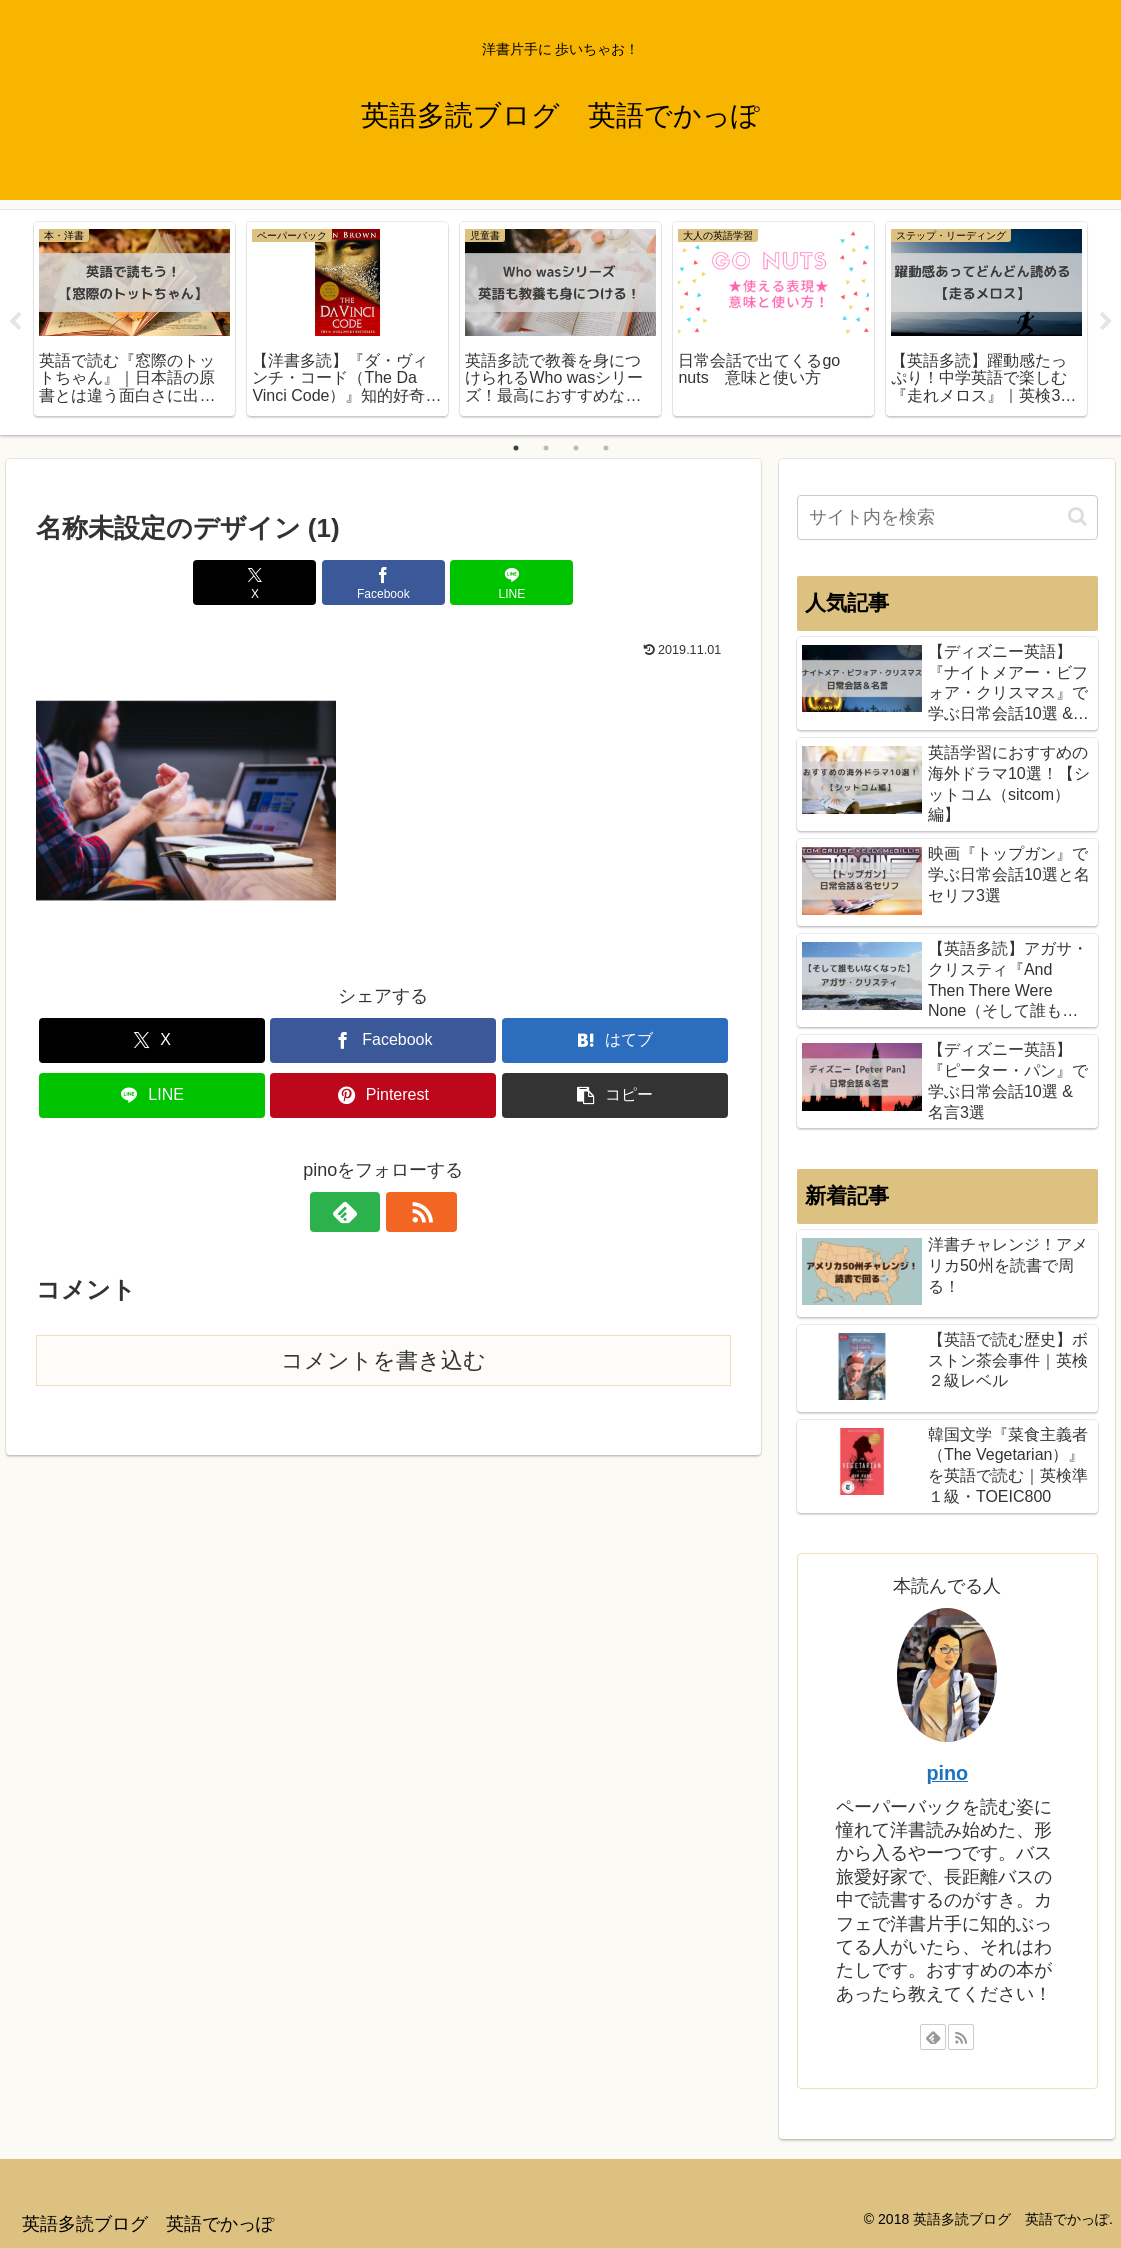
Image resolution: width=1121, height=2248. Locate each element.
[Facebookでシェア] (383, 582)
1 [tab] (516, 448)
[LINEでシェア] (500, 582)
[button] (615, 1095)
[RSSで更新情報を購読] (406, 1212)
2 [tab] (546, 448)
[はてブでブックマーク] (615, 1040)
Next (1106, 322)
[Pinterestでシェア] (383, 1095)
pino (947, 1773)
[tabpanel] (134, 319)
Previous (15, 322)
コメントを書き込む (383, 1360)
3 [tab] (576, 448)
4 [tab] (606, 448)
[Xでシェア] (266, 582)
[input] (947, 517)
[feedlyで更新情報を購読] (360, 1212)
